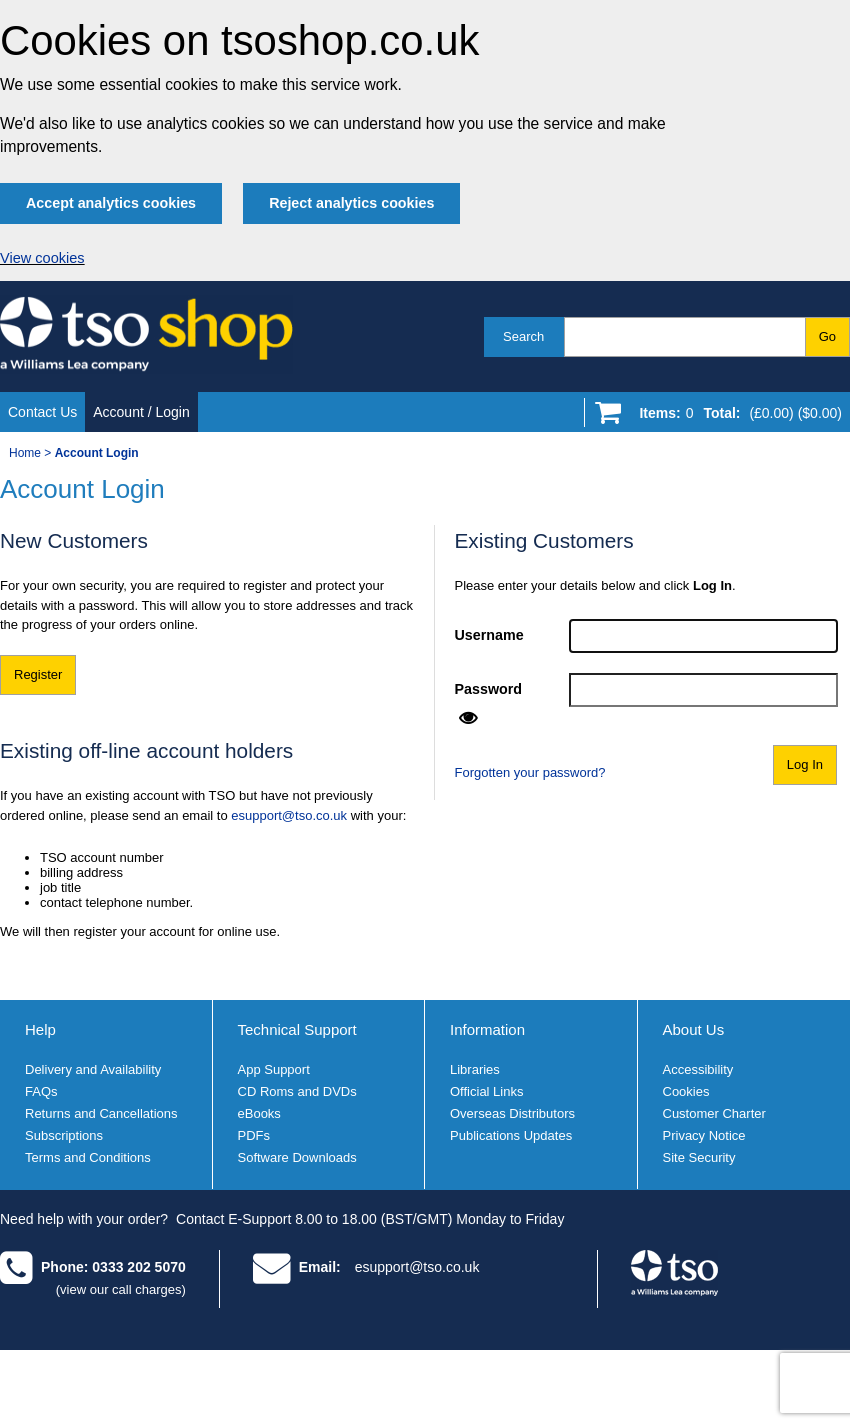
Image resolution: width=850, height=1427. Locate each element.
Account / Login (141, 412)
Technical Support (297, 1029)
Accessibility (698, 1069)
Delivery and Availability (93, 1069)
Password (489, 689)
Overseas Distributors (512, 1113)
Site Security (699, 1157)
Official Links (486, 1091)
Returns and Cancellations (101, 1113)
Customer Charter (714, 1113)
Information (487, 1029)
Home (25, 453)
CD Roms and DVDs (297, 1091)
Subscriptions (64, 1135)
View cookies (42, 258)
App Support (274, 1069)
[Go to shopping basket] (735, 417)
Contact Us (42, 412)
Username (489, 635)
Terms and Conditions (88, 1157)
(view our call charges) (121, 1289)
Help (40, 1029)
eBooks (259, 1113)
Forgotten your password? (530, 772)
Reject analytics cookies (351, 203)
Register (38, 674)
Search (523, 336)
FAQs (41, 1091)
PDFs (254, 1135)
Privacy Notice (704, 1135)
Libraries (475, 1069)
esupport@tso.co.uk (289, 815)
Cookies (686, 1091)
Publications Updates (511, 1135)
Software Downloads (297, 1157)
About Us (694, 1029)
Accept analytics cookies (111, 203)
